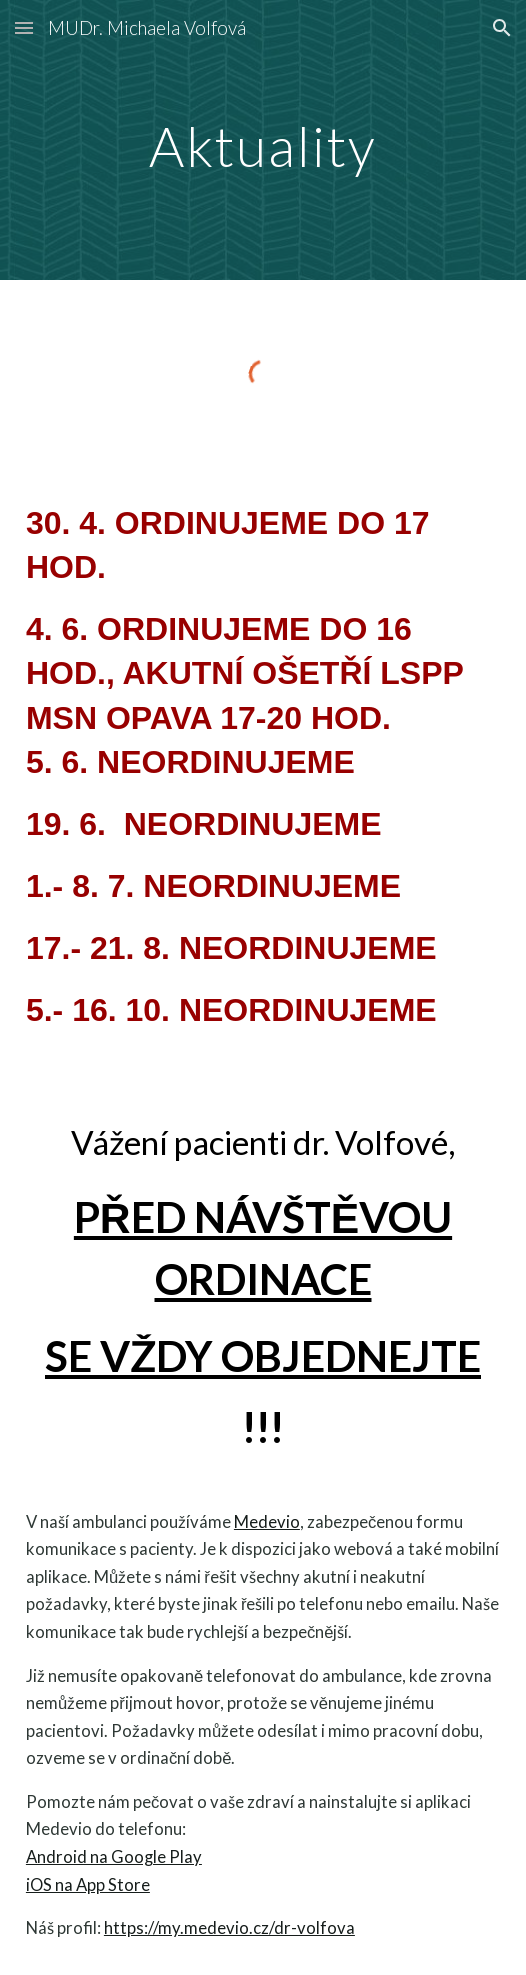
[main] (263, 140)
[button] (24, 27)
